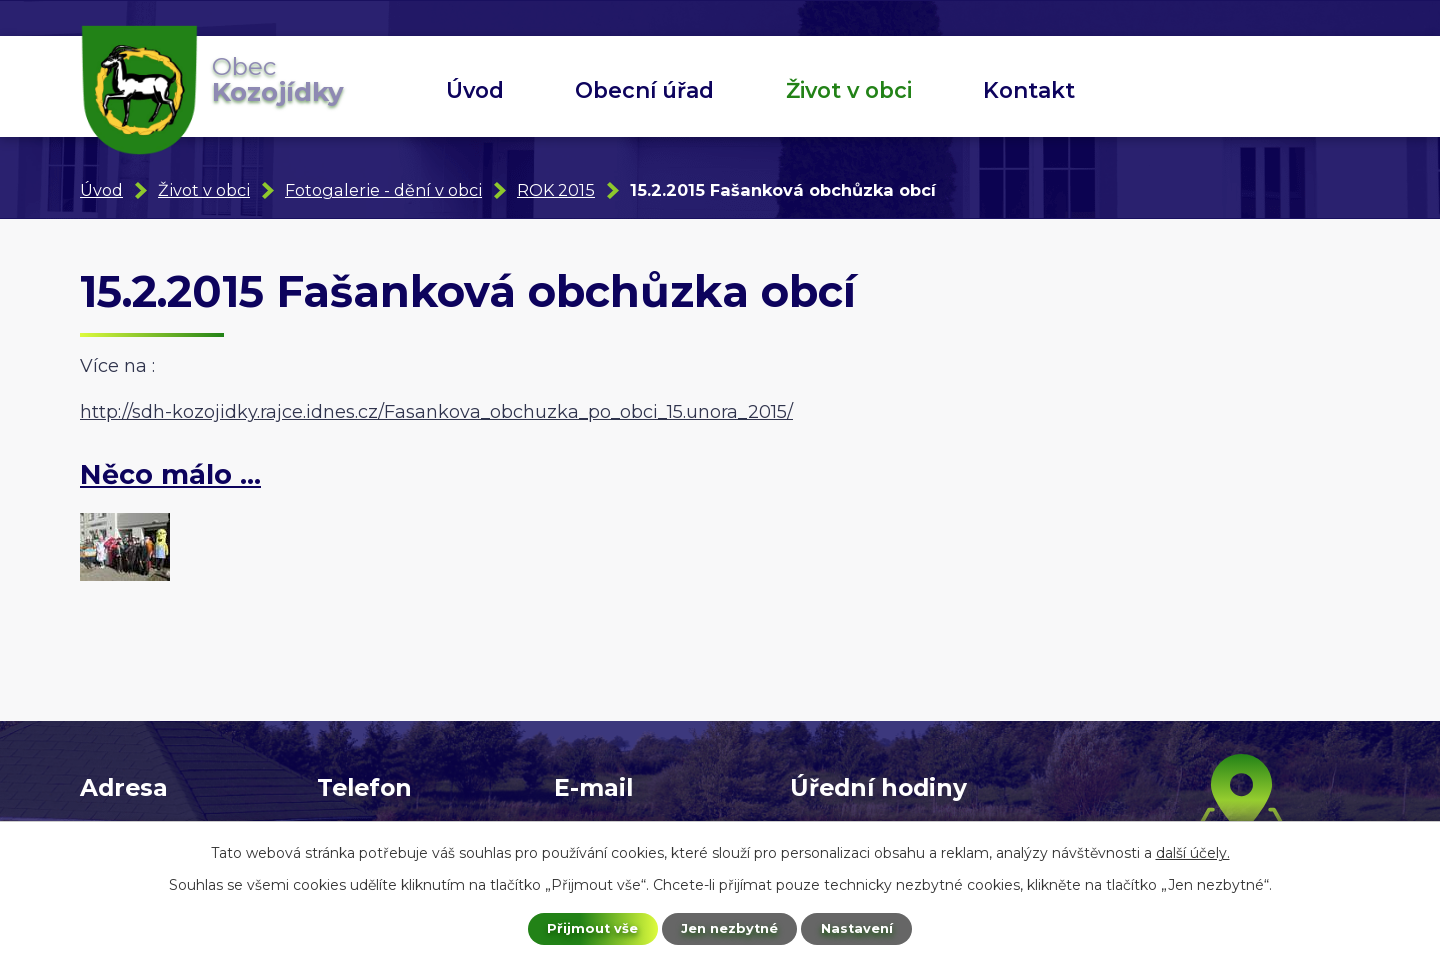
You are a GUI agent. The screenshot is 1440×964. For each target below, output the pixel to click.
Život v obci (849, 90)
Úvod (475, 90)
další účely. (1193, 850)
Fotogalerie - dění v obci (383, 190)
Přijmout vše (584, 927)
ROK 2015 (556, 190)
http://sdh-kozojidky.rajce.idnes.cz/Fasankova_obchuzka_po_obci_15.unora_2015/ (436, 412)
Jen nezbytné (729, 927)
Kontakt (1029, 90)
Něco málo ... (170, 474)
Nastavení (866, 927)
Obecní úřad (644, 90)
